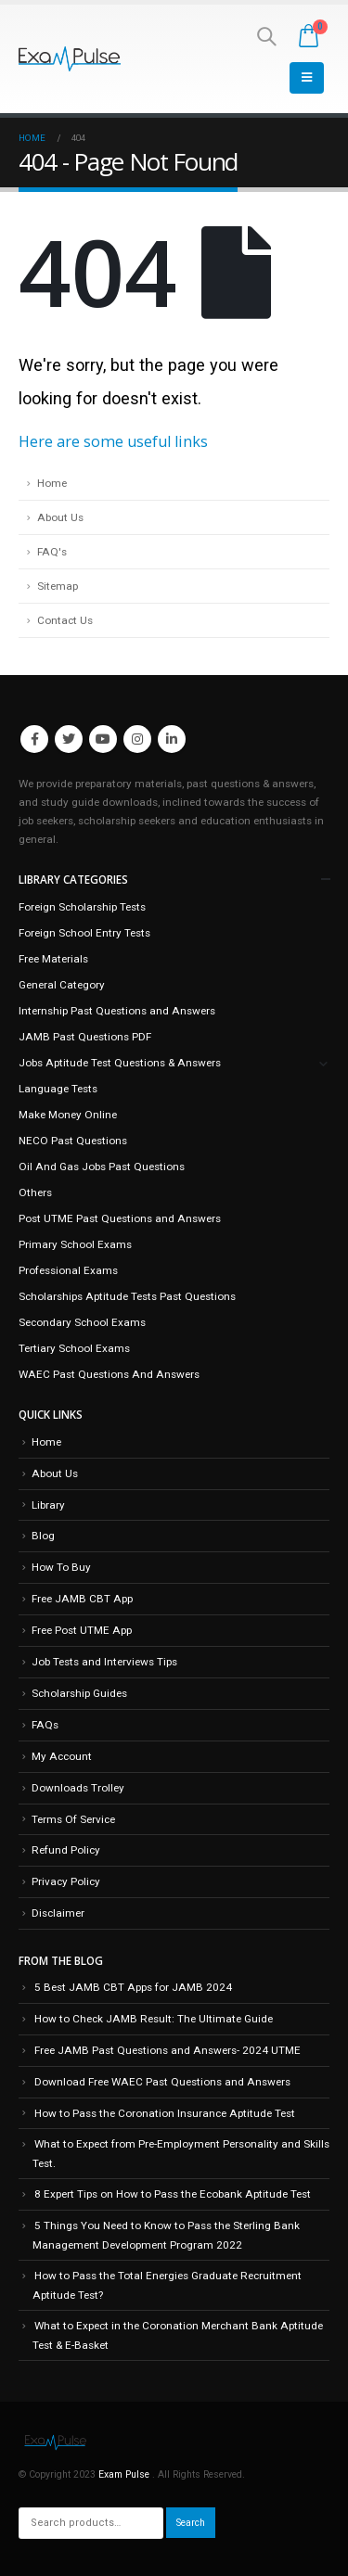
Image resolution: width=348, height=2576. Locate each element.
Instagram (137, 739)
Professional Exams (68, 1270)
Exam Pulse (125, 2474)
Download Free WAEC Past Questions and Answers (162, 2081)
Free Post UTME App (82, 1630)
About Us (60, 517)
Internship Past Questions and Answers (117, 1010)
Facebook (34, 739)
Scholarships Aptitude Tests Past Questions (127, 1296)
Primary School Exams (75, 1244)
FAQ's (52, 551)
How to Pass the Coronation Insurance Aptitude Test (164, 2113)
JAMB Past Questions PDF (85, 1036)
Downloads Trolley (78, 1787)
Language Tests (58, 1088)
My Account (62, 1756)
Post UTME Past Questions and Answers (120, 1218)
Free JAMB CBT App (82, 1598)
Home (52, 483)
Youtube (103, 739)
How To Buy (61, 1567)
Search (190, 2523)
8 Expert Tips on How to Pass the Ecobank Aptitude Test (172, 2193)
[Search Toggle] (266, 36)
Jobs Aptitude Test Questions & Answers (120, 1062)
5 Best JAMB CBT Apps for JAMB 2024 (133, 1987)
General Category (62, 984)
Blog (43, 1535)
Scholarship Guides (79, 1693)
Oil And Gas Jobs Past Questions (102, 1166)
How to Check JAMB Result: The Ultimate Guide (153, 2018)
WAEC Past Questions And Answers (109, 1374)
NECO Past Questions (73, 1140)
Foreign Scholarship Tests (82, 906)
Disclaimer (58, 1912)
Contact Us (65, 620)
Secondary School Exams (82, 1322)
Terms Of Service (73, 1819)
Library (48, 1504)
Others (35, 1192)
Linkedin (172, 739)
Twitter (69, 739)
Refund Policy (66, 1849)
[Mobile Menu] (307, 78)
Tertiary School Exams (74, 1348)
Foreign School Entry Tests (84, 932)
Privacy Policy (66, 1881)
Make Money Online (68, 1114)
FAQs (45, 1724)
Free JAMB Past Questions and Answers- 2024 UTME (167, 2050)
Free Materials (53, 958)
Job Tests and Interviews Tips (104, 1661)
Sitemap (57, 586)
